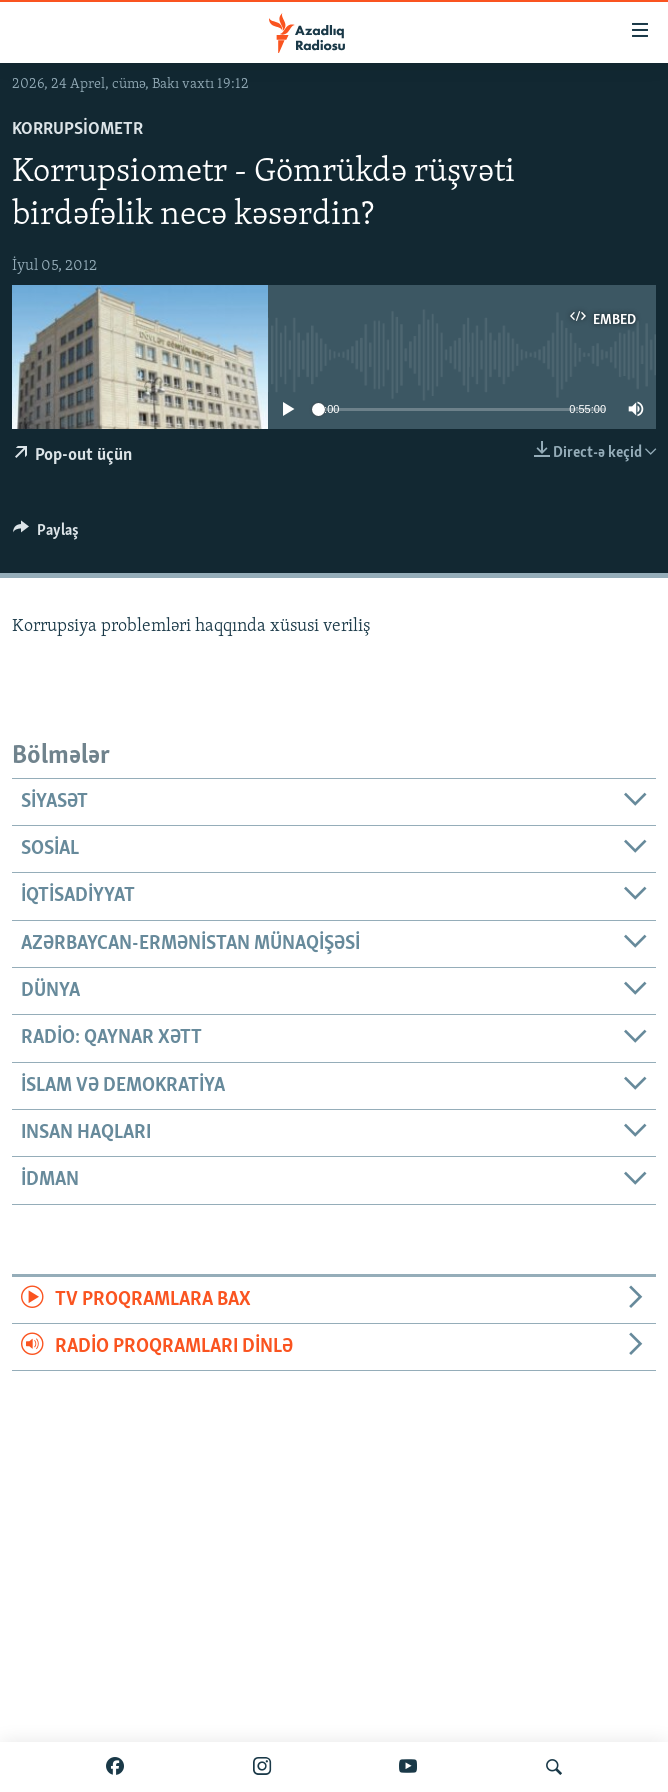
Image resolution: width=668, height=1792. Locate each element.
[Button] (46, 535)
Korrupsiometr (77, 129)
